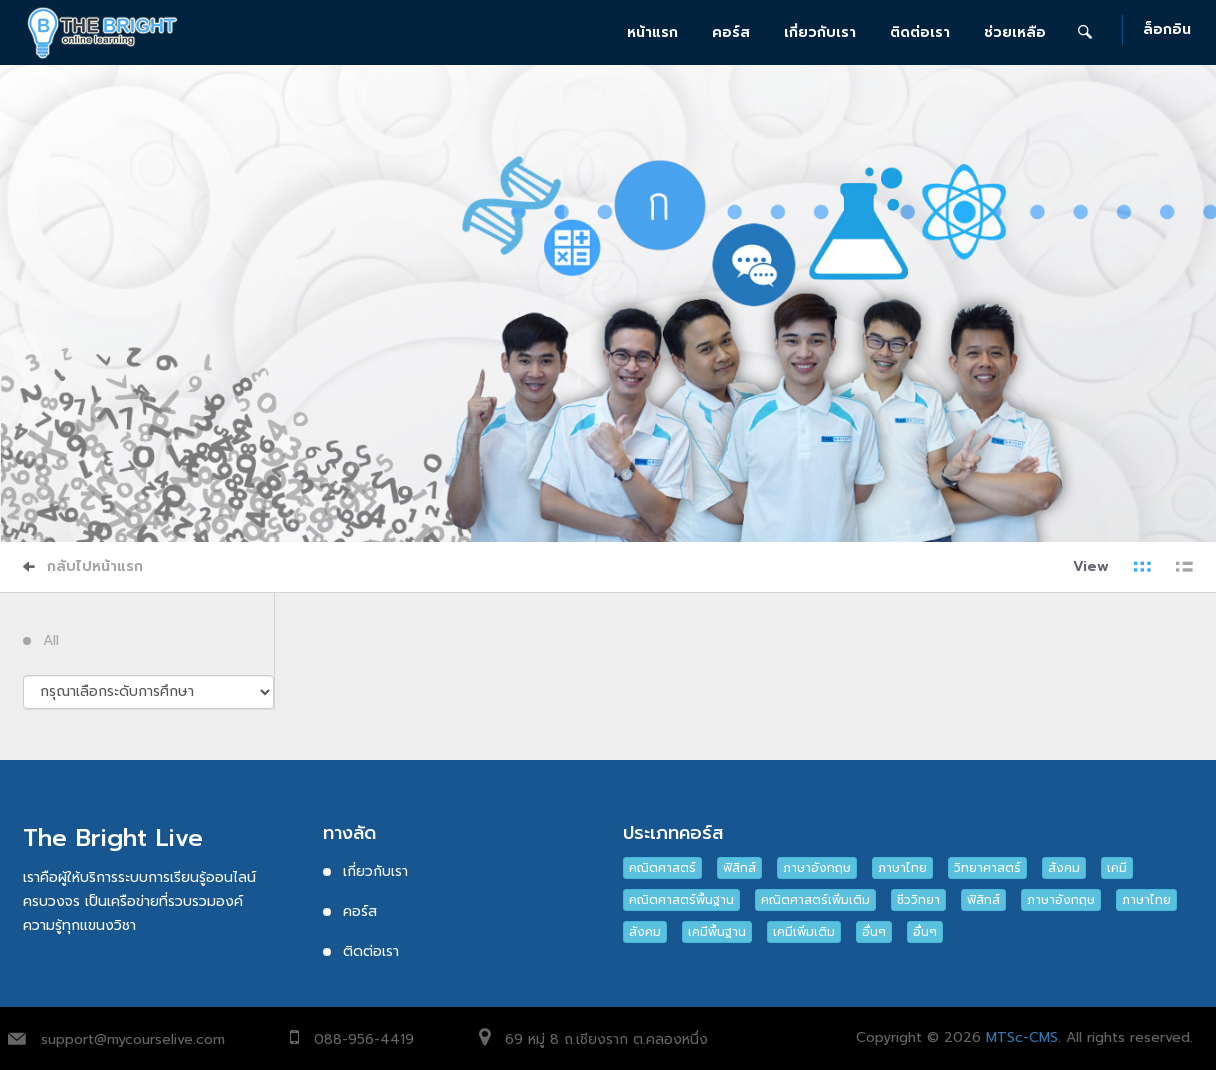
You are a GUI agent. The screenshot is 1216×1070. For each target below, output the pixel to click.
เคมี (1117, 868)
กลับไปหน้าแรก (83, 566)
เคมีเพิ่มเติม (804, 932)
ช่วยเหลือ (1015, 32)
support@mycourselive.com (133, 1039)
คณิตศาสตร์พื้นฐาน (681, 900)
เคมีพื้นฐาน (717, 932)
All (51, 641)
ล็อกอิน (1167, 30)
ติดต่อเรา (920, 32)
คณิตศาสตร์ (662, 868)
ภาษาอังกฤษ (817, 868)
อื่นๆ (874, 932)
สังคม (1064, 868)
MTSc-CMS (1022, 1037)
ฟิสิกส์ (739, 868)
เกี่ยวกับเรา (820, 32)
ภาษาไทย (902, 868)
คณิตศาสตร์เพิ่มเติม (815, 900)
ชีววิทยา (918, 900)
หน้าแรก (652, 32)
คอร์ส (731, 32)
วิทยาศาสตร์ (987, 868)
